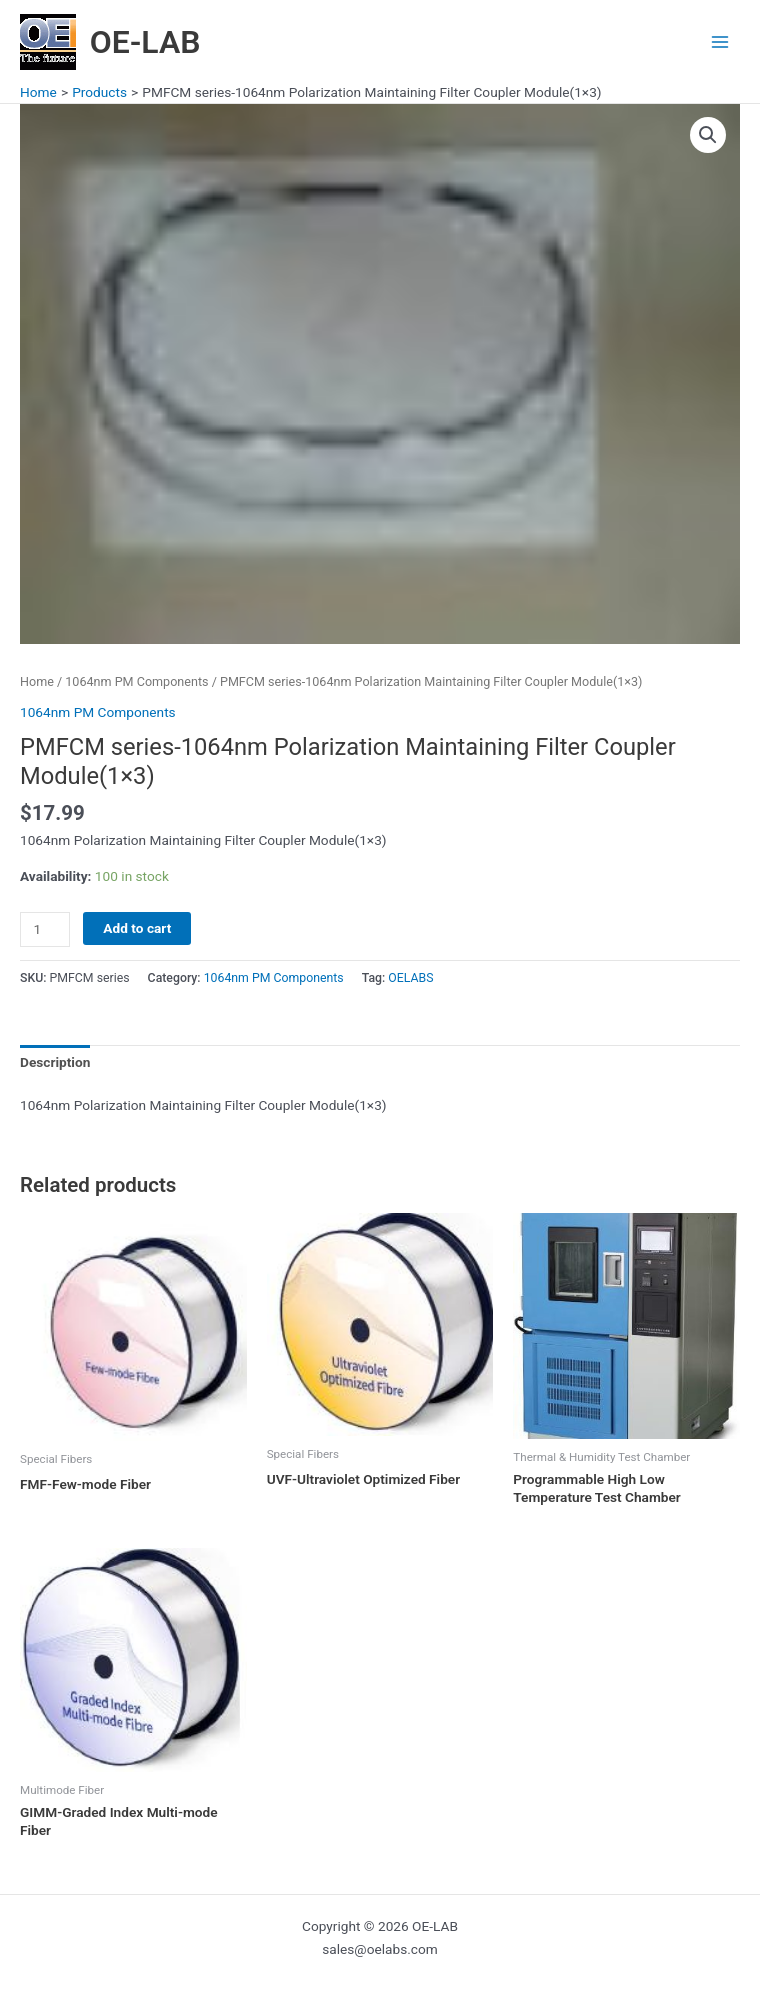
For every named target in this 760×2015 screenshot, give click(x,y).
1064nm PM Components (136, 681)
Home (37, 681)
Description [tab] (55, 1062)
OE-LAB (145, 42)
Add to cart (137, 928)
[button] (708, 135)
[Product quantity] (45, 929)
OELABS (410, 978)
